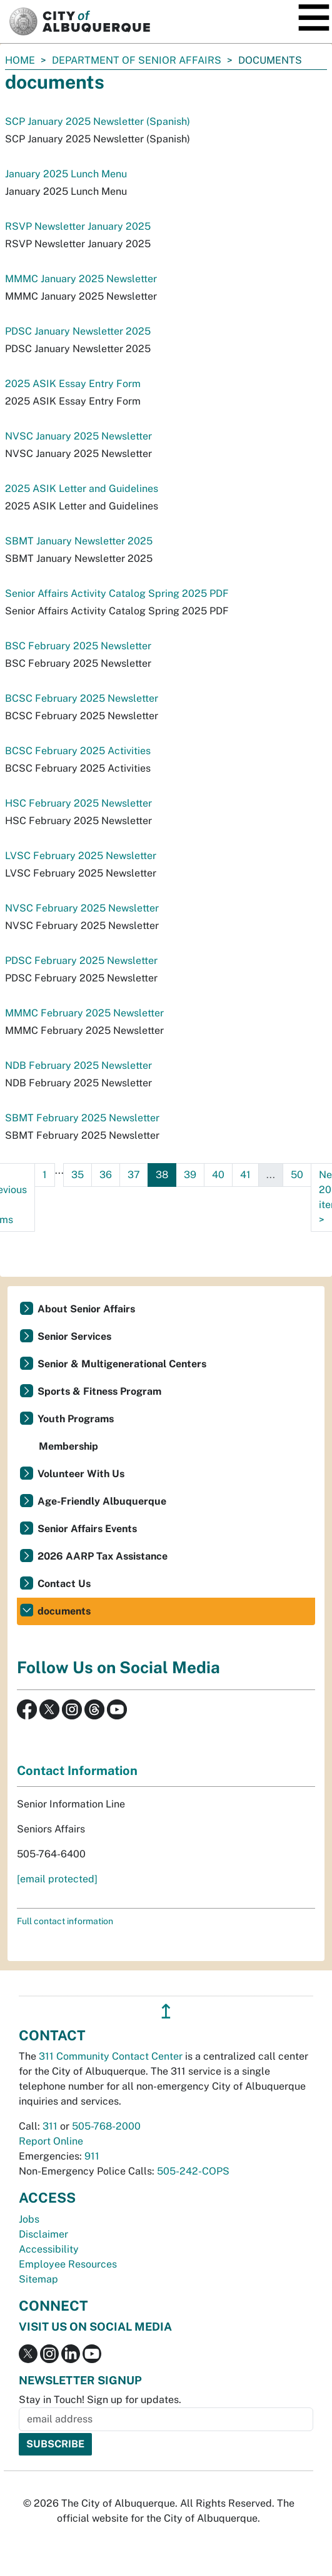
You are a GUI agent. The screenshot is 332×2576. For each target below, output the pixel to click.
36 (105, 1175)
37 (134, 1175)
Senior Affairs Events (87, 1529)
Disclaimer (43, 2234)
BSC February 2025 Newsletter (78, 646)
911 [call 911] (91, 2156)
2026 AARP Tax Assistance (103, 1556)
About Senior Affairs (86, 1309)
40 (218, 1175)
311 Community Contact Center (111, 2056)
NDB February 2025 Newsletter (78, 1065)
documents (64, 1611)
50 (297, 1175)
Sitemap (38, 2279)
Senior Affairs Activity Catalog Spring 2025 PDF (117, 593)
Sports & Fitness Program (99, 1391)
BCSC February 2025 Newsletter (81, 698)
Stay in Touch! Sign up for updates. (100, 2400)
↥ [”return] (166, 2011)
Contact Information (77, 1770)
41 (245, 1175)
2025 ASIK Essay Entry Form (73, 384)
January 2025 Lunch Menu (66, 174)
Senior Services (74, 1336)
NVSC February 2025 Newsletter (82, 908)
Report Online (51, 2141)
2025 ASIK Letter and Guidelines (81, 488)
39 (190, 1175)
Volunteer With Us (81, 1474)
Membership (68, 1446)
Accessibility (49, 2249)
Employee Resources (68, 2264)
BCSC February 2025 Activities (78, 751)
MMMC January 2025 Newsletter (81, 279)
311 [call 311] (50, 2126)
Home (20, 60)
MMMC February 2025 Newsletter (84, 1013)
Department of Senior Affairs (136, 60)
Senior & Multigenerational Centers (122, 1364)
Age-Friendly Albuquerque (102, 1501)
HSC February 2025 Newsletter (78, 803)
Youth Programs (76, 1419)
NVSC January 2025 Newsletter (78, 436)
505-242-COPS (193, 2171)
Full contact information (65, 1921)
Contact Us (64, 1584)
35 (77, 1175)
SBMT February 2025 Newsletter (82, 1118)
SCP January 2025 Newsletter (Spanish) (97, 121)
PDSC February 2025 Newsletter (81, 960)
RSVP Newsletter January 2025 (78, 226)
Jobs (29, 2219)
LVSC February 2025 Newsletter (80, 856)
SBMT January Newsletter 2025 (79, 541)
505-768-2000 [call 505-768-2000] (106, 2126)
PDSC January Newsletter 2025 (78, 331)
